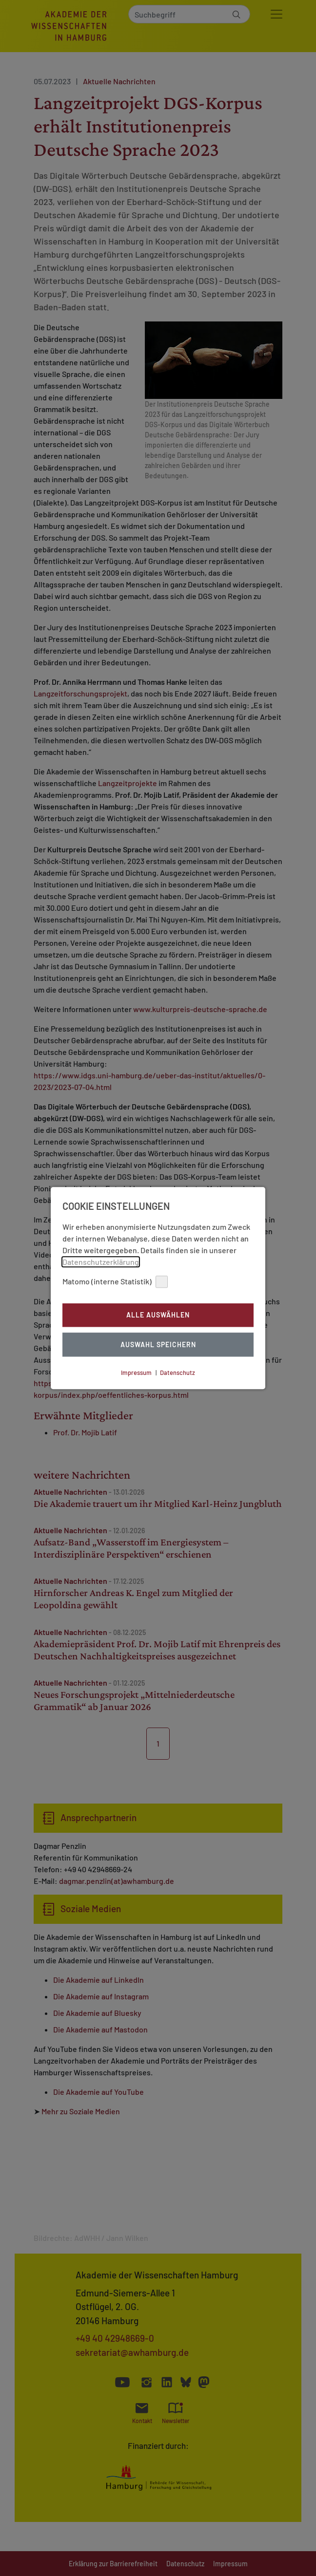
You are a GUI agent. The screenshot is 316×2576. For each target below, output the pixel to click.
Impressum (136, 1372)
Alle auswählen (158, 1315)
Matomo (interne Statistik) (115, 1282)
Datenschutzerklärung (100, 1261)
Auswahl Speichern (158, 1344)
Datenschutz (177, 1372)
